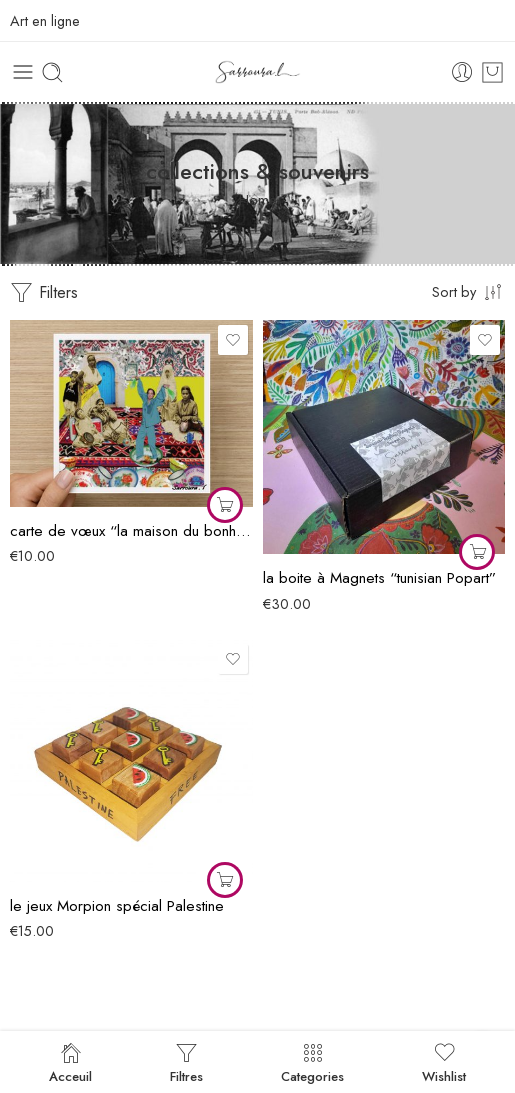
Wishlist (444, 1062)
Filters (44, 293)
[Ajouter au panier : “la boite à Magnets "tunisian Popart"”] (477, 552)
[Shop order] (468, 291)
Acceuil (70, 1062)
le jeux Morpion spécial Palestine (117, 906)
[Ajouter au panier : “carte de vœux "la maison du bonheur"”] (225, 505)
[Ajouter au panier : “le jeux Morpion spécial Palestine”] (225, 880)
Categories (312, 1062)
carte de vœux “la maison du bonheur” (131, 531)
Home (258, 199)
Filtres (186, 1062)
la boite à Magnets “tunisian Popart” (379, 578)
